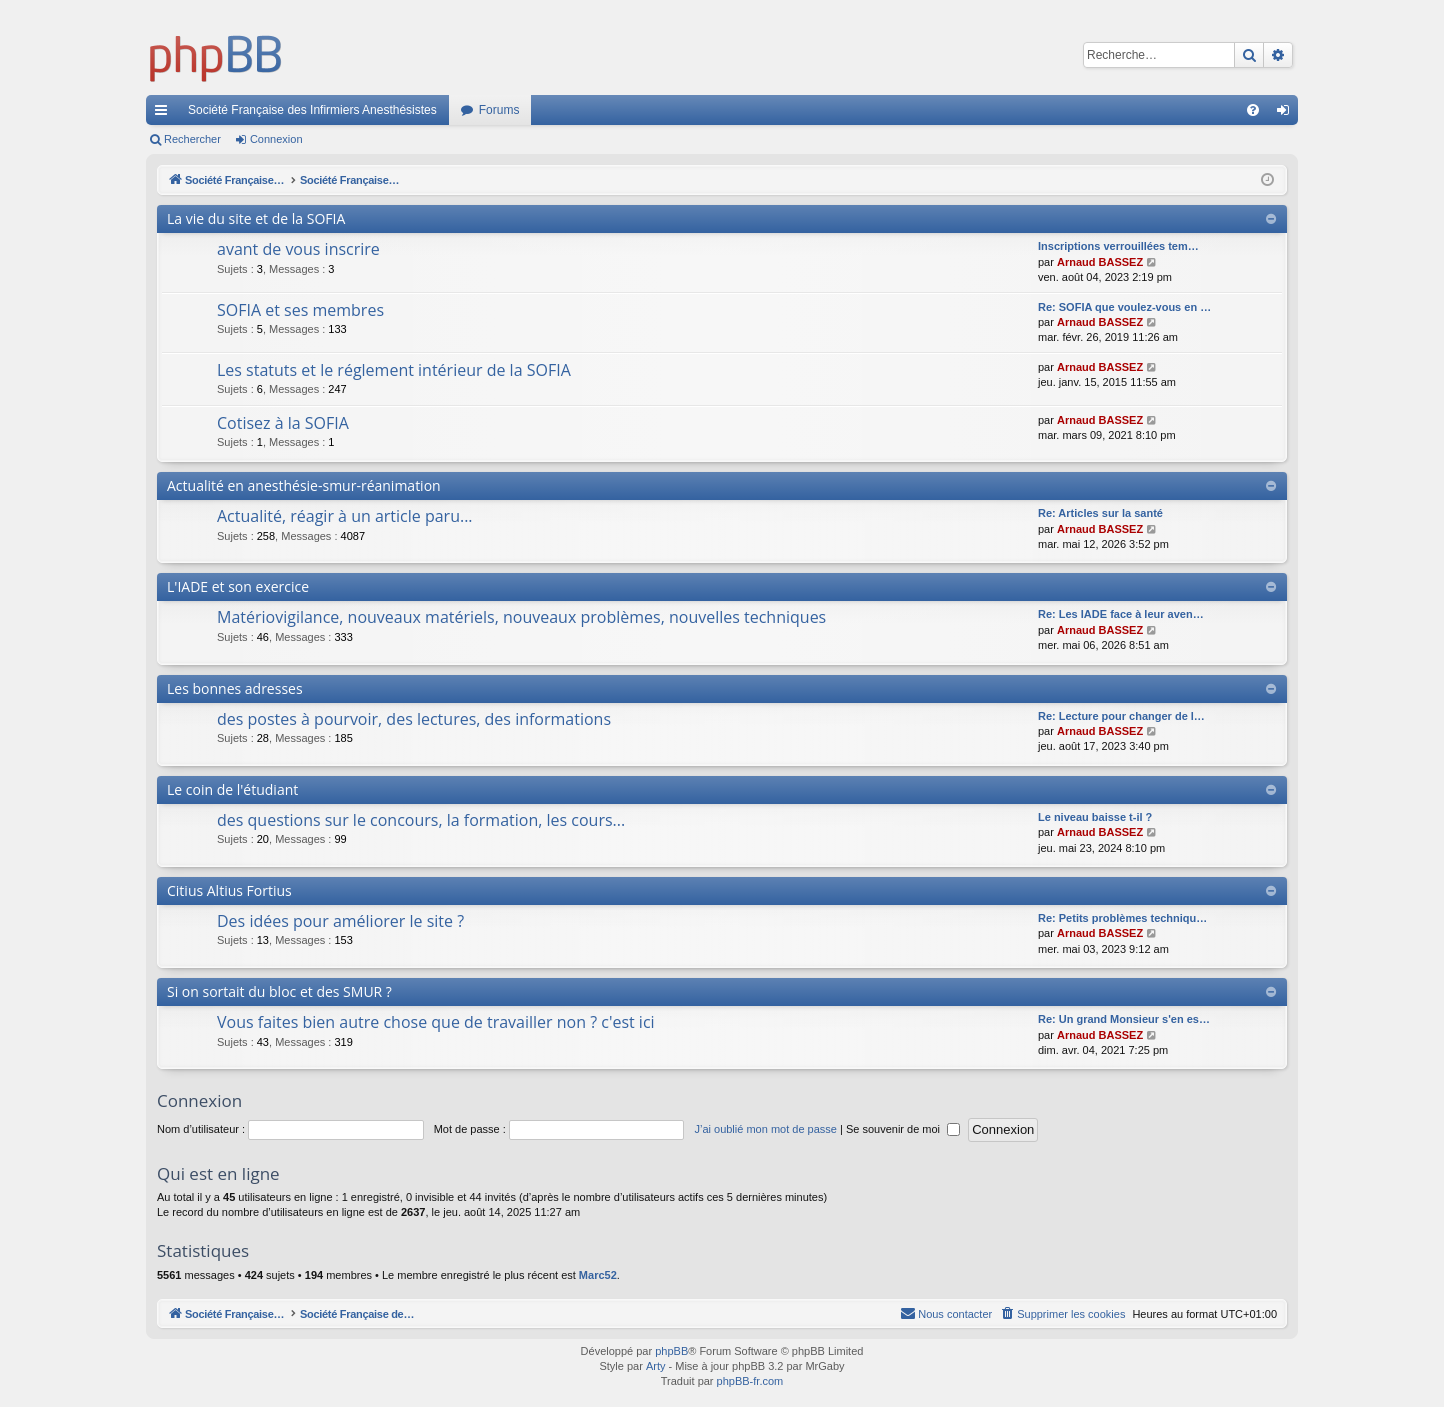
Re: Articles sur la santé (1100, 513)
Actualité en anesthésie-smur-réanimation (304, 485)
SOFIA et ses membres (300, 310)
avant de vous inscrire (298, 249)
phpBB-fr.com (750, 1381)
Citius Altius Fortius (229, 890)
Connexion (276, 139)
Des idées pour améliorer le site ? (340, 921)
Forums (499, 110)
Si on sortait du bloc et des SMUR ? (279, 991)
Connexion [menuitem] (1287, 114)
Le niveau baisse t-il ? (1095, 817)
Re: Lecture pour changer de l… (1121, 716)
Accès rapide (165, 114)
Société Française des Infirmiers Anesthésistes (312, 110)
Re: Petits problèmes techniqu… (1122, 918)
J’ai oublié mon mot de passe (765, 1129)
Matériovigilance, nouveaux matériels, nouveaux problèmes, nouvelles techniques (521, 617)
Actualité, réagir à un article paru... (345, 516)
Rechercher (192, 139)
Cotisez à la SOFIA (283, 423)
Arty (656, 1366)
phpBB (671, 1351)
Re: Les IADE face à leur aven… (1121, 614)
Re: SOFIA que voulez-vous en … (1124, 307)
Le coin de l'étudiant (232, 789)
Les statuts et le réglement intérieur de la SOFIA (394, 370)
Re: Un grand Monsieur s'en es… (1124, 1019)
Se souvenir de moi (903, 1129)
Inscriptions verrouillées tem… (1118, 246)
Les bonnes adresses (235, 688)
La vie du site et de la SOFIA (256, 218)
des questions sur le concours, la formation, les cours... (421, 820)
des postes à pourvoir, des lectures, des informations (414, 719)
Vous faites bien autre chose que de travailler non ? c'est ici (436, 1022)
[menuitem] (1253, 110)
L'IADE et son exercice (238, 586)
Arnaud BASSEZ (1100, 262)
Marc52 (598, 1275)
